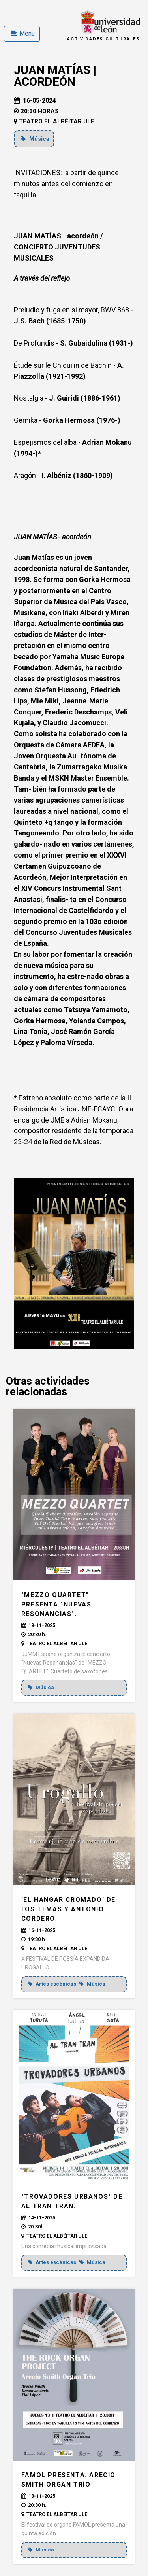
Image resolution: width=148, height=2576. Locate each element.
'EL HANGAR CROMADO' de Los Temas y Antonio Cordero (68, 1909)
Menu (23, 33)
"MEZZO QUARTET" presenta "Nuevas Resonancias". (56, 1604)
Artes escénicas (52, 1984)
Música (35, 138)
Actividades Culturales (103, 39)
